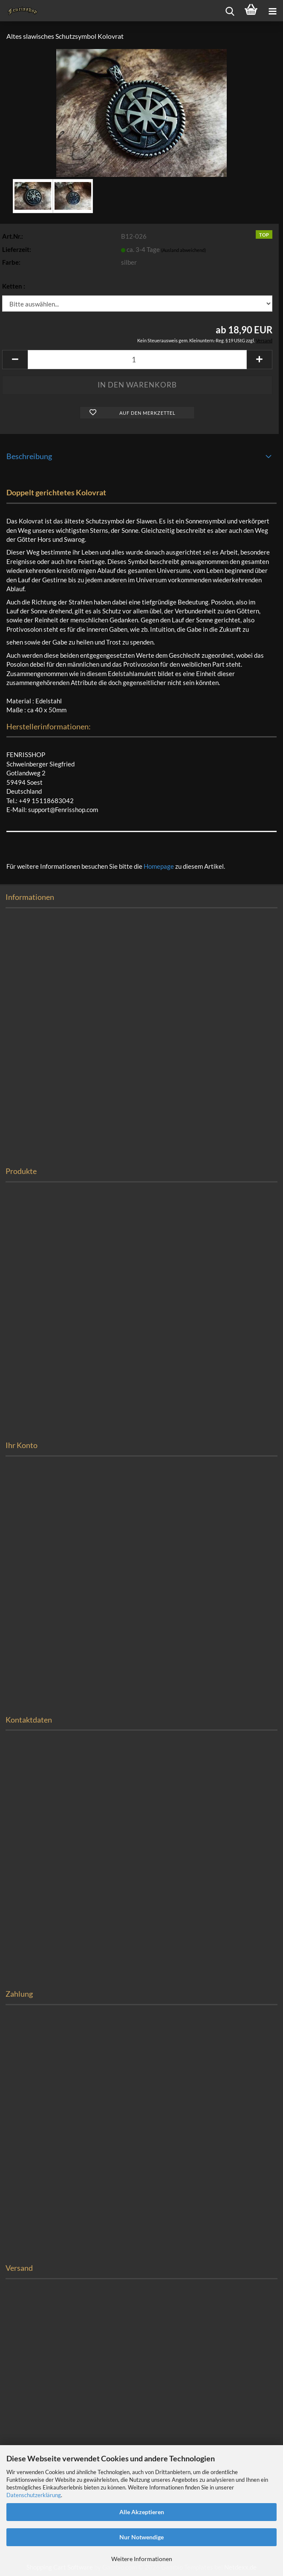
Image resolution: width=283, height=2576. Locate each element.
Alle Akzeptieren (141, 2511)
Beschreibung (29, 456)
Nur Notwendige (141, 2537)
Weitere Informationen (141, 2558)
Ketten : (13, 286)
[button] (15, 359)
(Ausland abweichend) (183, 250)
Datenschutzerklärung (33, 2495)
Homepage (159, 866)
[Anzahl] (137, 359)
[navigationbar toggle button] (272, 10)
